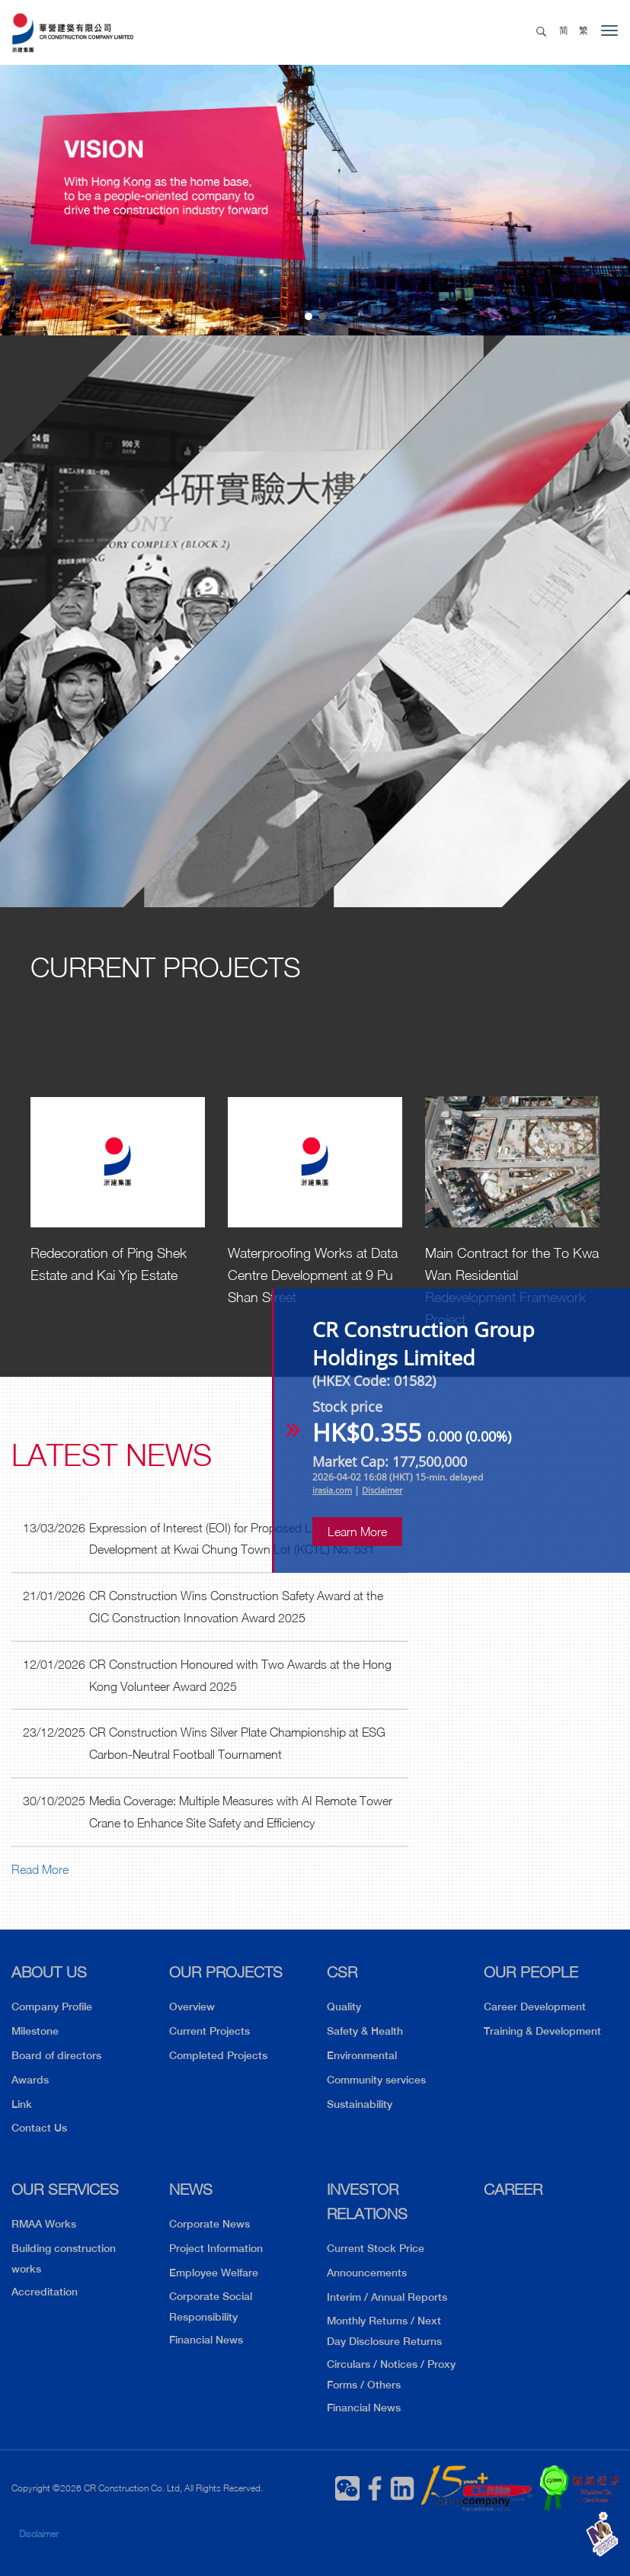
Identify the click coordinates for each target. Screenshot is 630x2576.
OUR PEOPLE (531, 1972)
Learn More (357, 1531)
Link (21, 2104)
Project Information (216, 2248)
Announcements (367, 2272)
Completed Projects (218, 2055)
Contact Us (39, 2128)
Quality (344, 2006)
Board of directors (56, 2055)
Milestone (35, 2031)
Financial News (206, 2340)
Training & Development (542, 2031)
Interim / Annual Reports (387, 2297)
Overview (192, 2006)
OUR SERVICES (65, 2189)
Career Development (535, 2006)
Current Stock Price (375, 2248)
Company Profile (51, 2006)
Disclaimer (39, 2533)
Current (165, 967)
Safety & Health (365, 2031)
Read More (40, 1869)
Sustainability (359, 2104)
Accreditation (44, 2292)
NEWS (191, 2189)
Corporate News (209, 2224)
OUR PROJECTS (226, 1972)
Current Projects (209, 2031)
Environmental (362, 2055)
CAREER (513, 2189)
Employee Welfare (213, 2272)
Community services (376, 2080)
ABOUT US (49, 1972)
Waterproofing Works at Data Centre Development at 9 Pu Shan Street (313, 1275)
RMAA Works (43, 2224)
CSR (342, 1972)
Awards (30, 2080)
